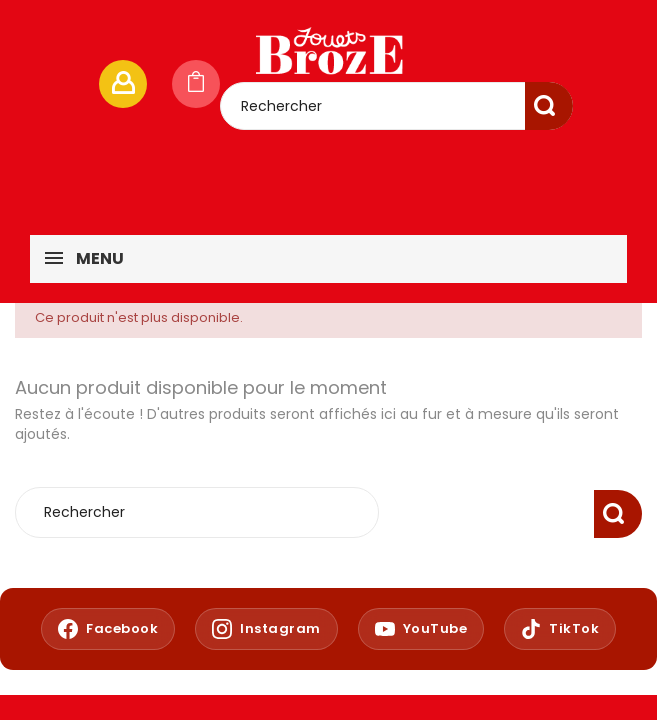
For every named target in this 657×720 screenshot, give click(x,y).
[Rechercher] (396, 106)
